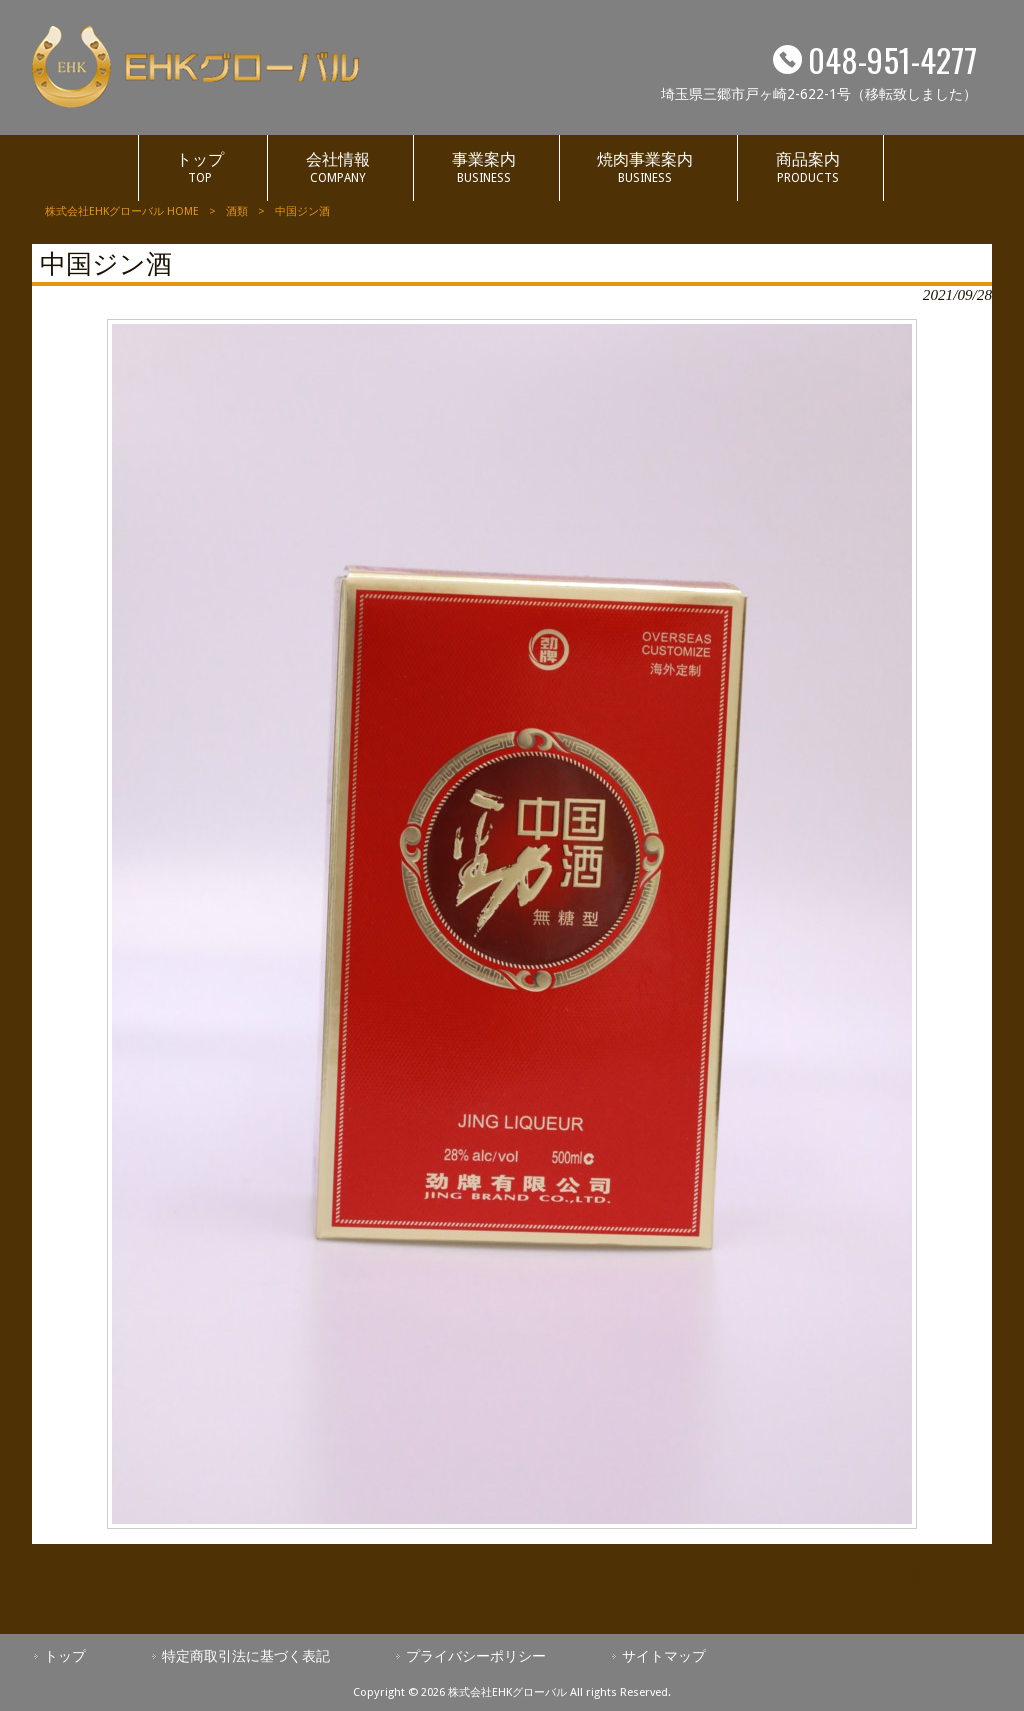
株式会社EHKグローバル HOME (122, 211)
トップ (65, 1656)
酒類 (237, 211)
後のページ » (948, 1576)
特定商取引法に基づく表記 (246, 1656)
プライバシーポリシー (476, 1656)
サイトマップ (664, 1656)
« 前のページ (75, 1576)
